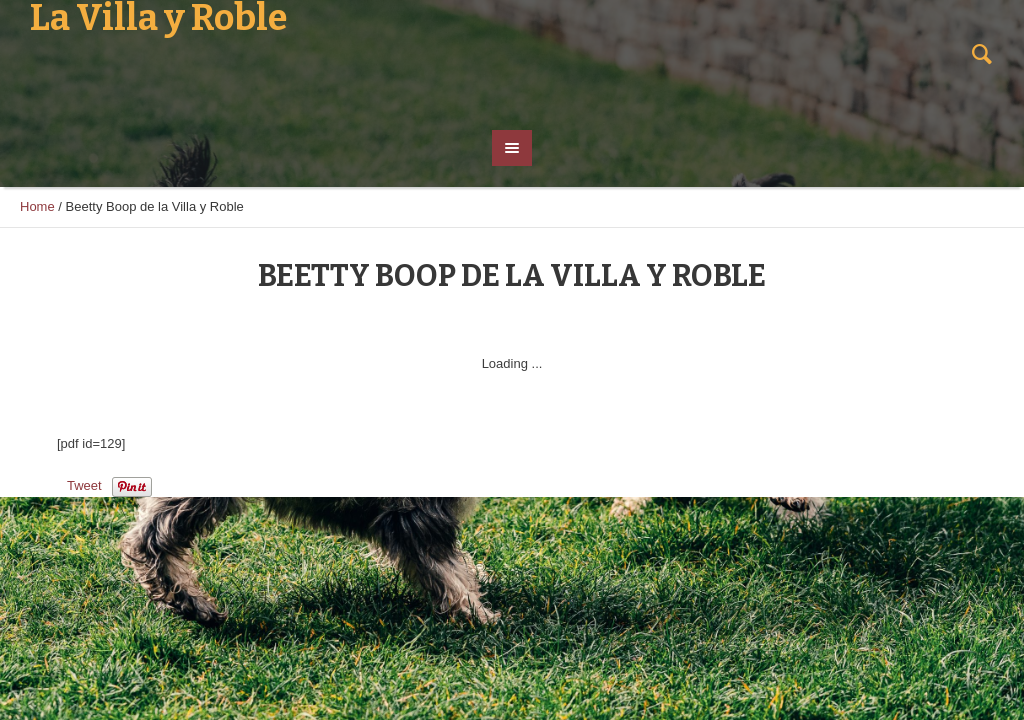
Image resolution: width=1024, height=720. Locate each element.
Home (37, 206)
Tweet (84, 485)
